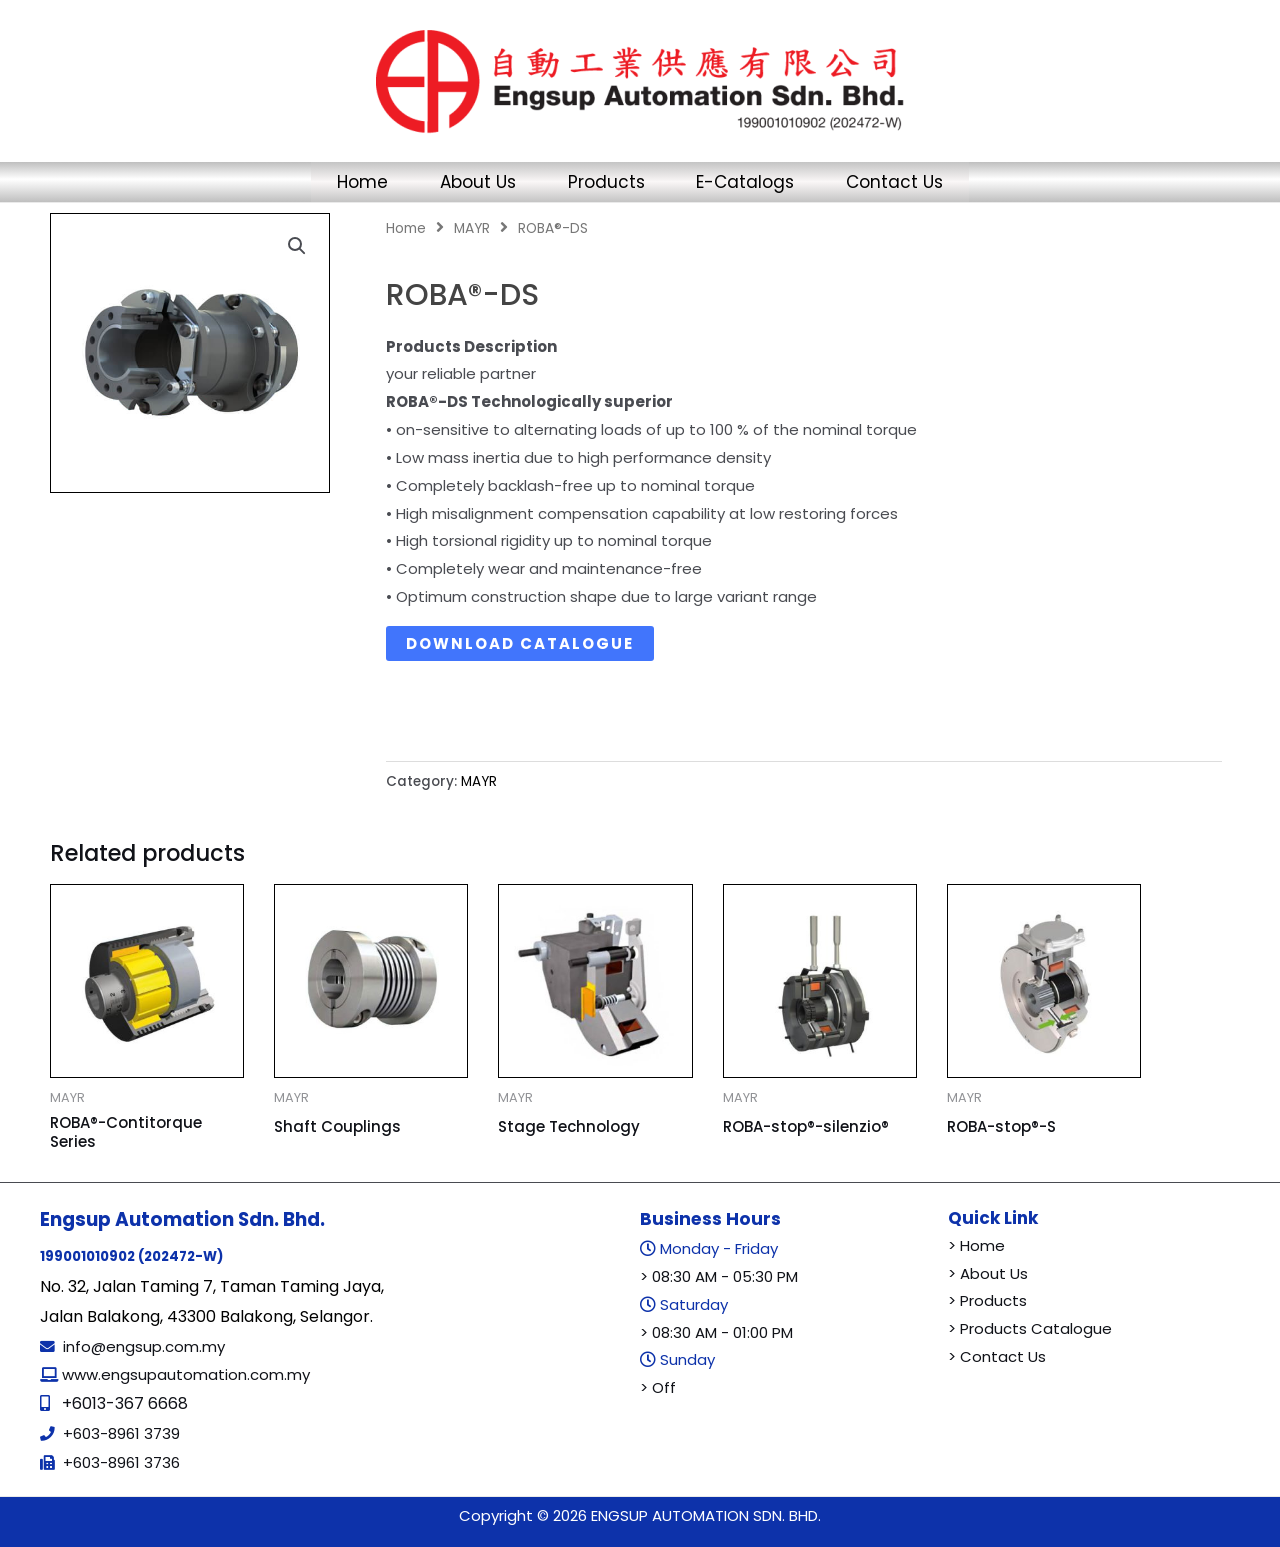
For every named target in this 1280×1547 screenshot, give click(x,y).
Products (606, 182)
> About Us (988, 1273)
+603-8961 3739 (121, 1433)
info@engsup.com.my (144, 1346)
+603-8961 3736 (121, 1462)
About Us (470, 182)
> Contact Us (997, 1356)
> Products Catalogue (1030, 1328)
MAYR (472, 228)
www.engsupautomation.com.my (184, 1374)
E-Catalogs (754, 182)
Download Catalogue (520, 643)
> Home (976, 1245)
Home (346, 182)
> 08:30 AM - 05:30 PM (719, 1276)
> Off (658, 1387)
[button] (297, 246)
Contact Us (911, 182)
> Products (987, 1300)
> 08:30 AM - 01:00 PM (716, 1332)
